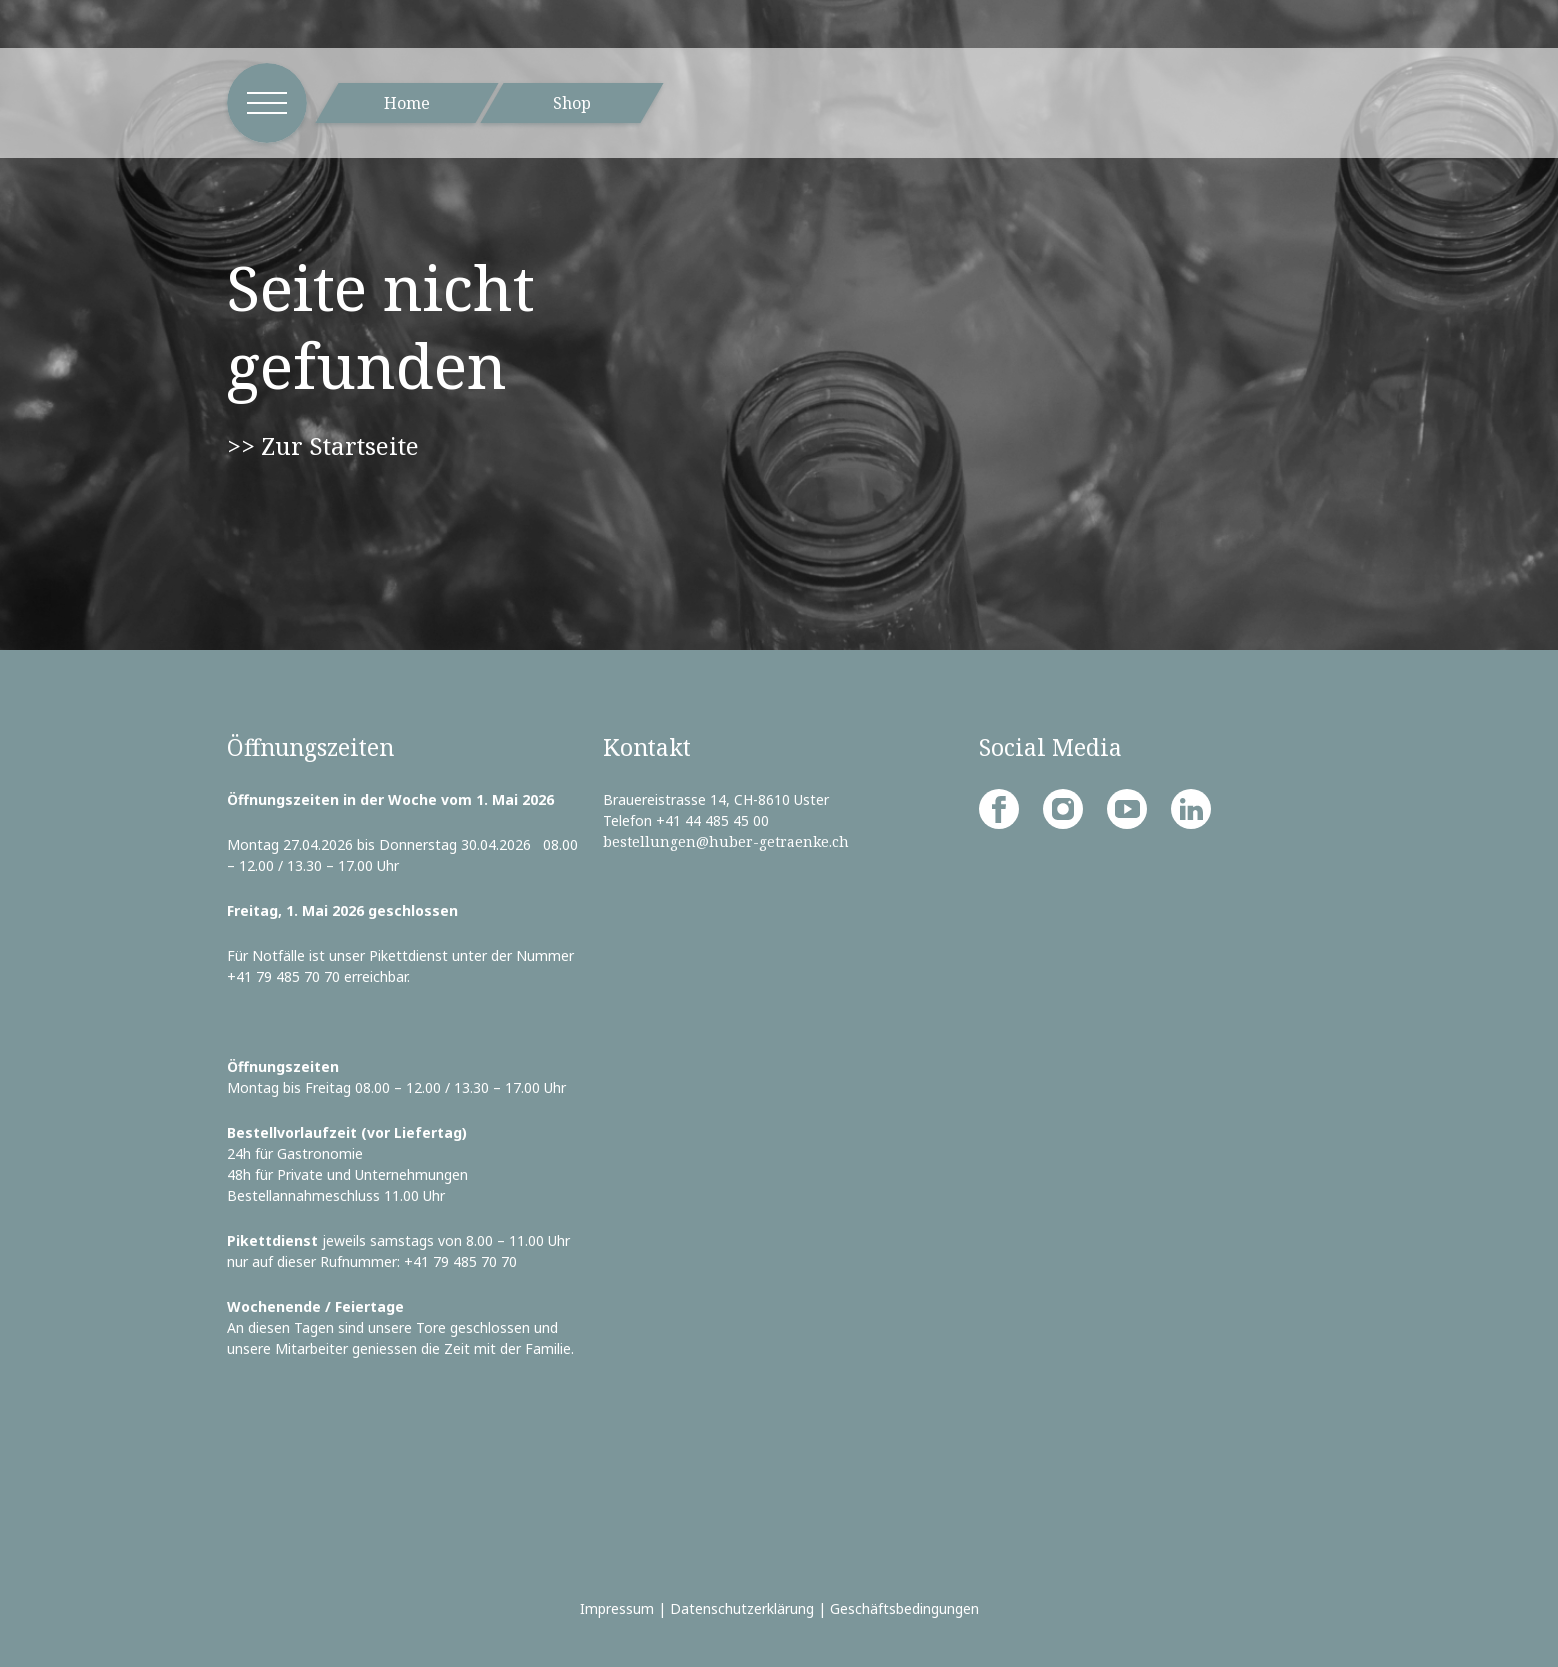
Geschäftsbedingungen (904, 1608)
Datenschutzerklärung (742, 1608)
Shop (572, 103)
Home (407, 103)
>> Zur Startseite (323, 445)
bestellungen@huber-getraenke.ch (726, 841)
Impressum (617, 1608)
